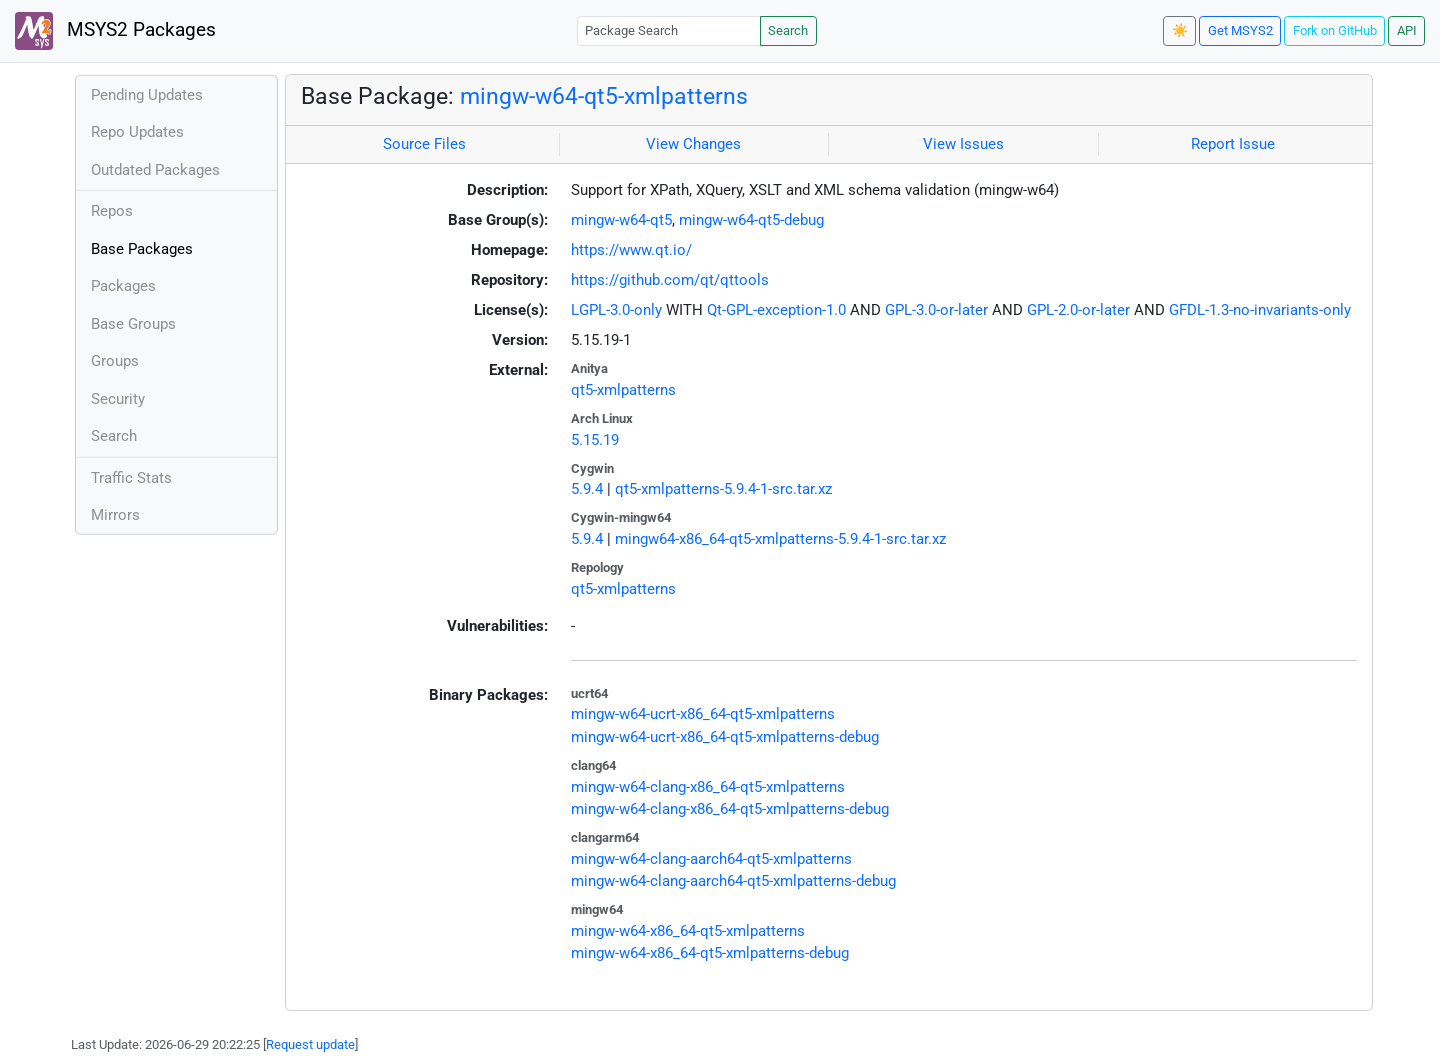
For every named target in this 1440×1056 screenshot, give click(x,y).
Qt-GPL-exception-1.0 (776, 310)
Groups (115, 361)
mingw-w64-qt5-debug (751, 220)
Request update (310, 1044)
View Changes (693, 144)
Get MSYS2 (1240, 30)
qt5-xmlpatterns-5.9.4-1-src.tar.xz (723, 489)
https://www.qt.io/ (631, 250)
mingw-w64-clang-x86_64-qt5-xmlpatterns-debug (730, 809)
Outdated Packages (155, 170)
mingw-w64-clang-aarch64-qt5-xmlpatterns (711, 859)
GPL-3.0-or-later (936, 310)
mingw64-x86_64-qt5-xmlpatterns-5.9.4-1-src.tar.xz (780, 539)
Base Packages (142, 249)
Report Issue (1233, 144)
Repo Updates (137, 132)
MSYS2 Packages (115, 31)
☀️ (1180, 30)
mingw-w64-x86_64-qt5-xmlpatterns (688, 931)
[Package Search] (669, 30)
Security (118, 399)
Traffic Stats (131, 478)
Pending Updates (147, 95)
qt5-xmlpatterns (623, 390)
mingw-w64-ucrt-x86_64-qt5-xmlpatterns (703, 714)
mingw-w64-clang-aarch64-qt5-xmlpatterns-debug (733, 881)
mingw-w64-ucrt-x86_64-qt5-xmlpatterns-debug (725, 737)
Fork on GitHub (1335, 30)
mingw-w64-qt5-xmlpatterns (604, 96)
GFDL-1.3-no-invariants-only (1260, 310)
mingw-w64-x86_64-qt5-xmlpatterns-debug (710, 953)
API (1407, 30)
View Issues (963, 144)
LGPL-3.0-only (616, 310)
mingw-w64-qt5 (621, 220)
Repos (112, 211)
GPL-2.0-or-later (1078, 310)
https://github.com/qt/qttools (670, 280)
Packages (123, 286)
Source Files (424, 144)
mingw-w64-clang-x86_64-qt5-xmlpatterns (708, 787)
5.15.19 (595, 440)
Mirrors (115, 515)
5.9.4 (587, 489)
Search (788, 30)
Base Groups (133, 324)
